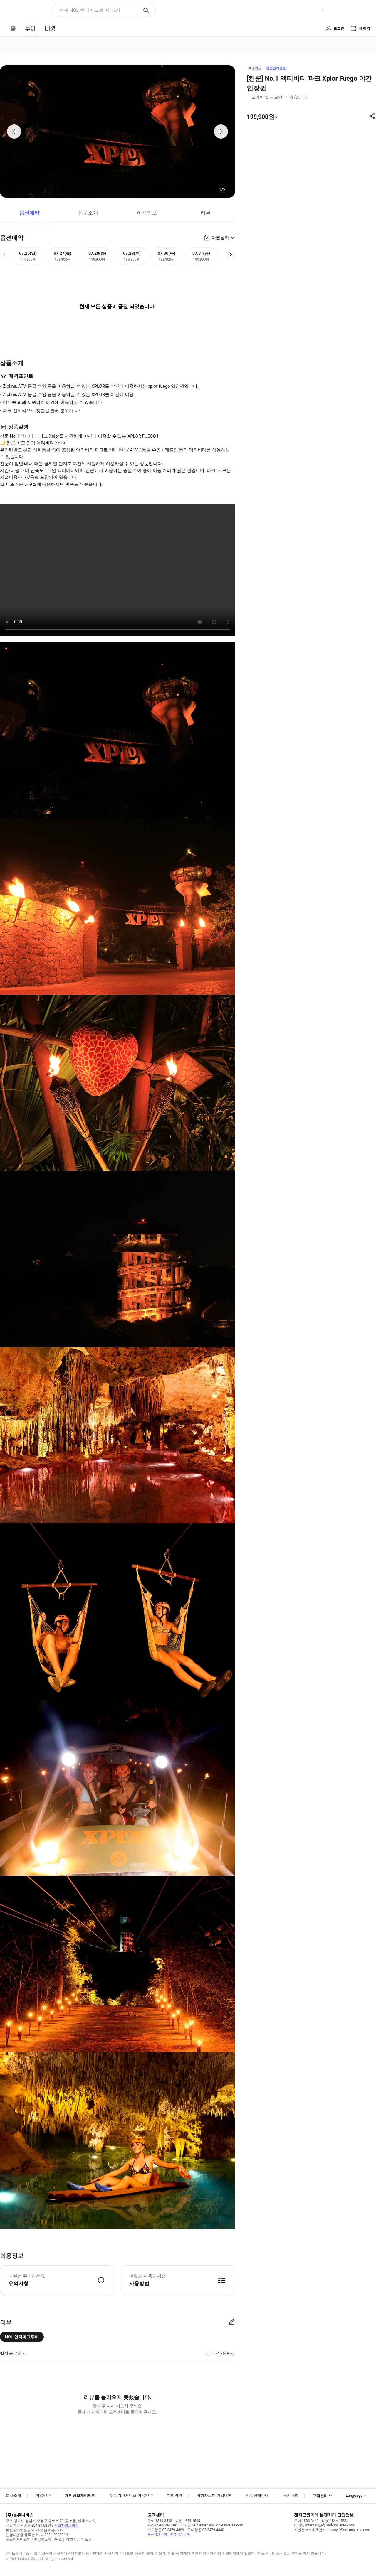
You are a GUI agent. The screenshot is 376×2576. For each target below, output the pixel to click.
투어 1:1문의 (157, 2535)
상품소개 (88, 213)
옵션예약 (29, 213)
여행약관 (174, 2495)
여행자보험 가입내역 (214, 2495)
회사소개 (13, 2495)
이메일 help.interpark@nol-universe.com (211, 2525)
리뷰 (206, 213)
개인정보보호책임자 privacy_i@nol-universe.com (332, 2530)
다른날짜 (220, 237)
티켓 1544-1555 (187, 2521)
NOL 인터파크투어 (22, 2336)
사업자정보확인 (66, 2525)
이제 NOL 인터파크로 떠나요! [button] (89, 10)
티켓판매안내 (257, 2495)
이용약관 (43, 2495)
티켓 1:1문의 (180, 2535)
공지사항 (290, 2495)
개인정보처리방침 (80, 2495)
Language (354, 2495)
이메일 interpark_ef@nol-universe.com (324, 2525)
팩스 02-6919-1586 (162, 2525)
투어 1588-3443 (159, 2521)
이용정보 (147, 213)
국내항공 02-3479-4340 (205, 2530)
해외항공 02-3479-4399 (165, 2530)
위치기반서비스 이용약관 (131, 2495)
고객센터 (320, 2496)
